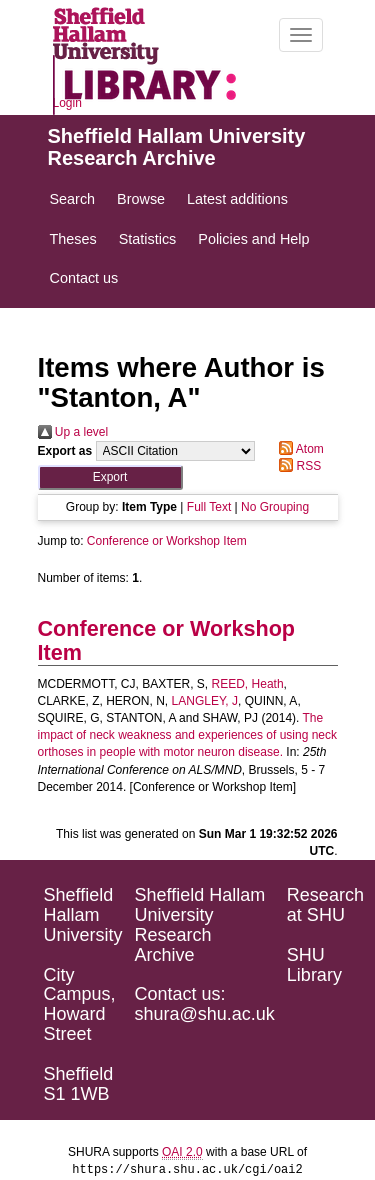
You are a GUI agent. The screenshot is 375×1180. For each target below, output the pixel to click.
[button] (110, 477)
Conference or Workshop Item (167, 541)
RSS (297, 466)
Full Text (209, 507)
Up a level (73, 432)
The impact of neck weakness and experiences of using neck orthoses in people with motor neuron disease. (188, 735)
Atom (298, 449)
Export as (65, 451)
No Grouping (275, 507)
